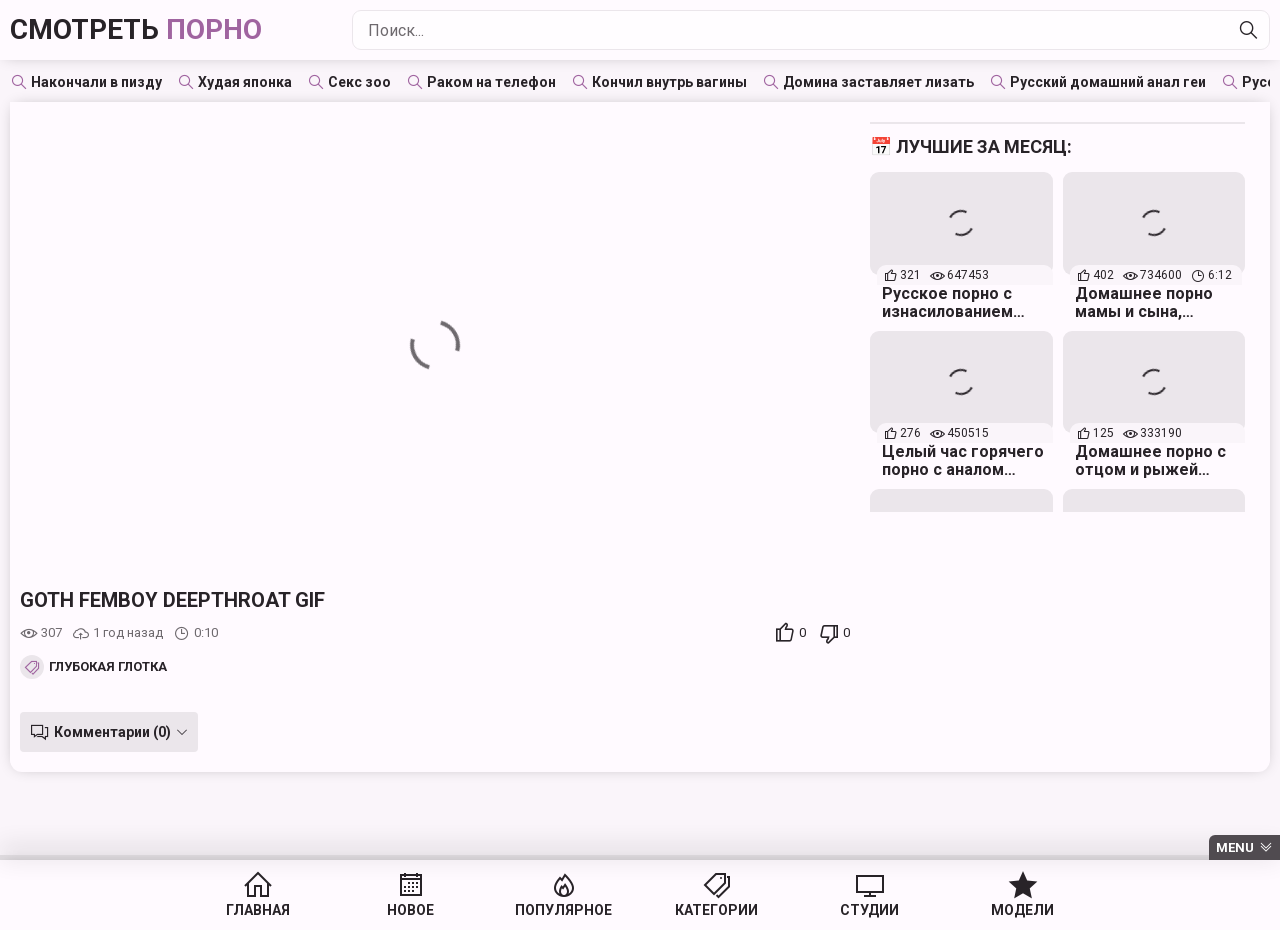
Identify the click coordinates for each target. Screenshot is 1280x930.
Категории (716, 910)
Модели (1022, 910)
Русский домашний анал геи (1108, 82)
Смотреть (136, 29)
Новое (410, 910)
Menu (1235, 847)
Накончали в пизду (96, 82)
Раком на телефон (491, 82)
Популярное (563, 910)
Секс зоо (359, 82)
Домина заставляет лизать (878, 82)
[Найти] (1249, 30)
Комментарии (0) (112, 732)
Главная (258, 910)
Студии (869, 910)
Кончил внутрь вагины (669, 82)
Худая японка (245, 82)
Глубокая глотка (108, 667)
